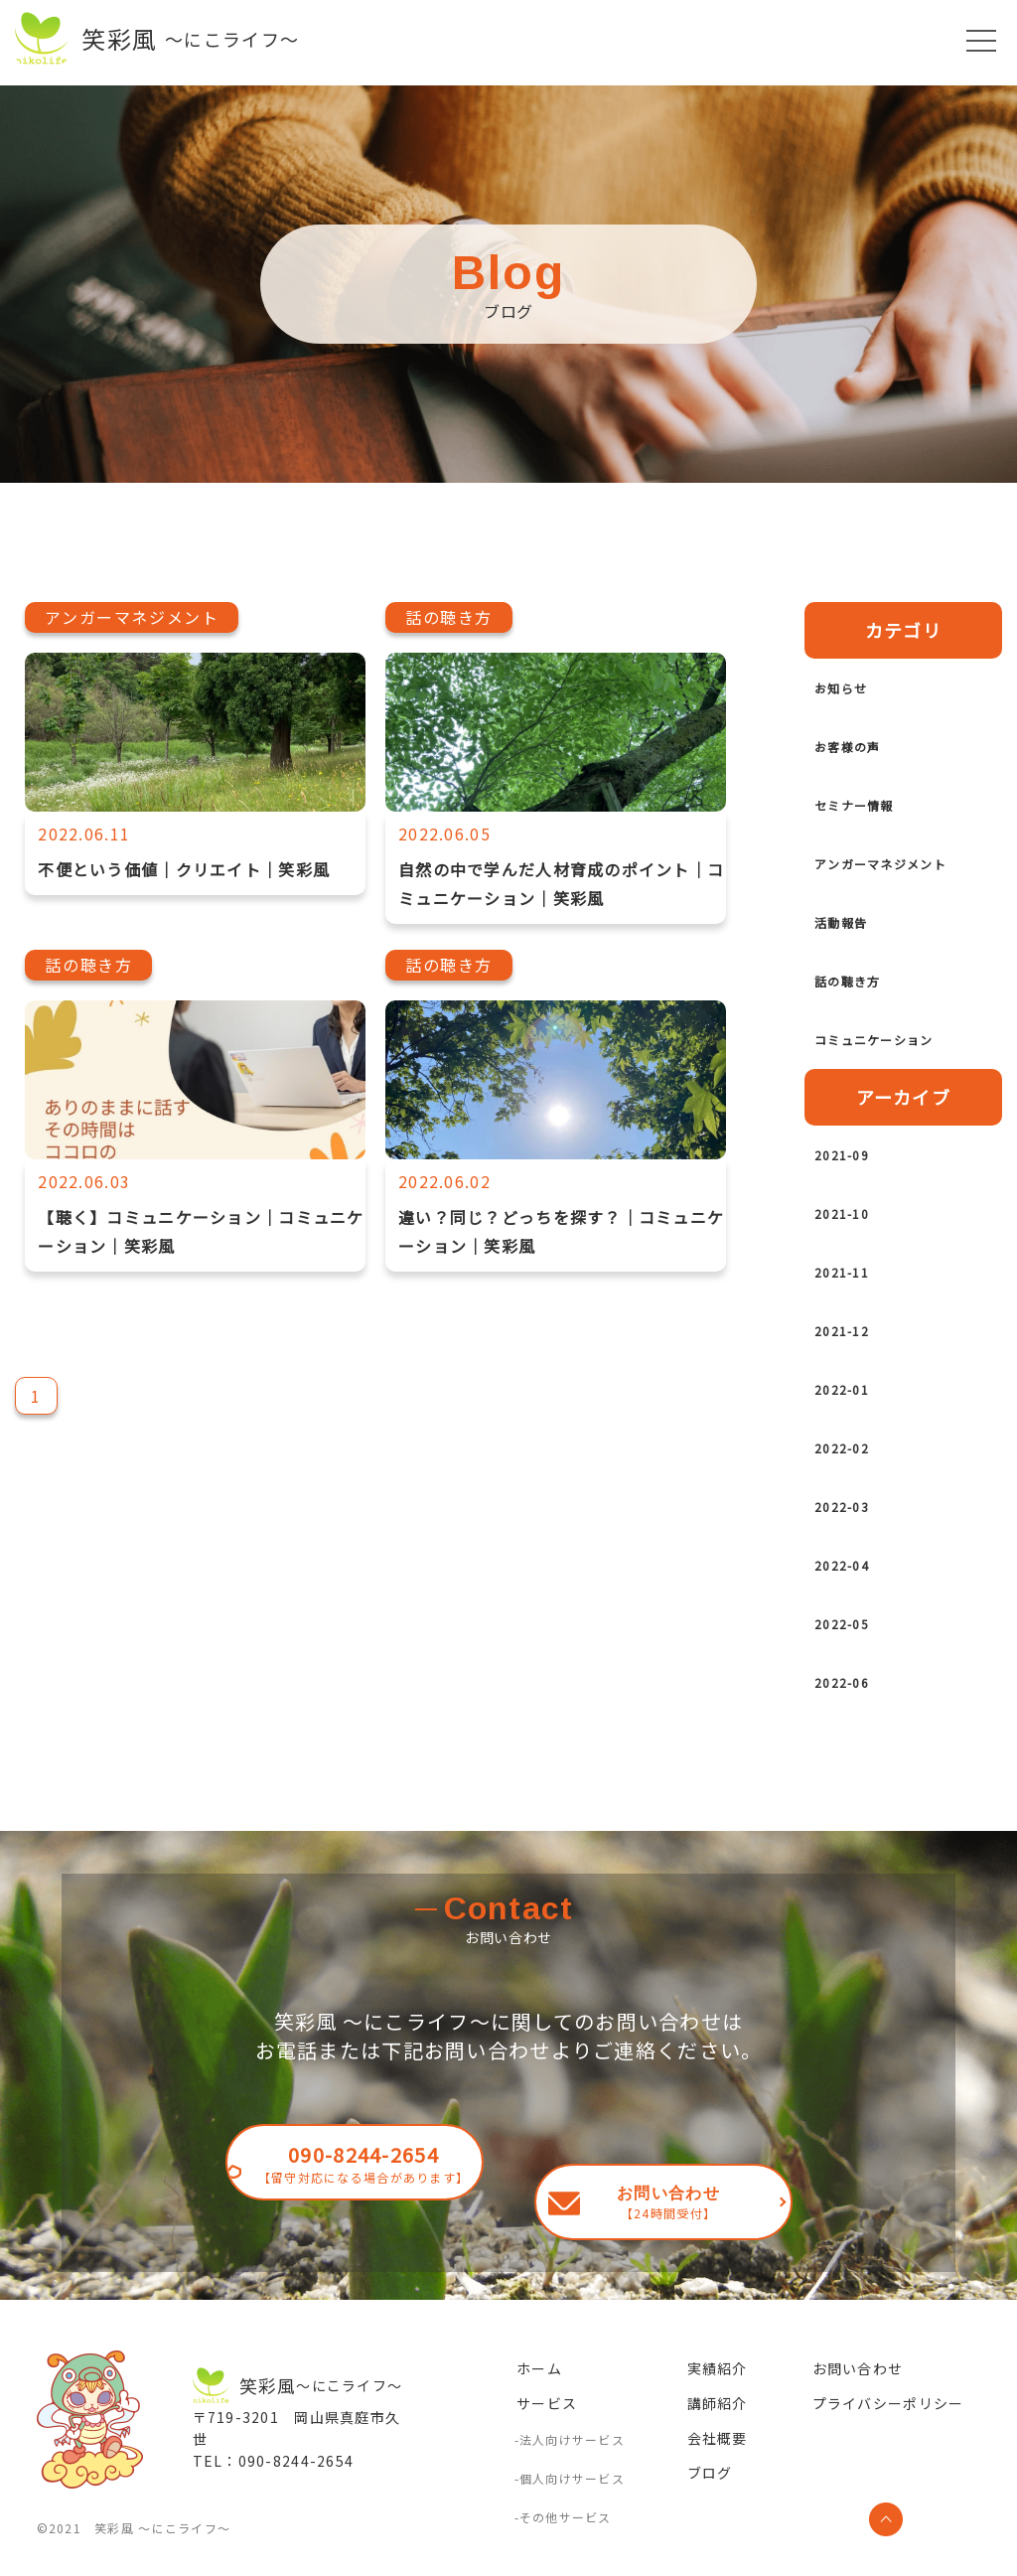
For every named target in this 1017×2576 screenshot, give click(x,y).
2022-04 (852, 1593)
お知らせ (852, 687)
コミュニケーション (900, 1068)
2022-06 (852, 1711)
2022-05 (852, 1652)
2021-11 (852, 1300)
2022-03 (852, 1535)
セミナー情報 (872, 805)
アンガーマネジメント (900, 877)
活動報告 (852, 951)
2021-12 (852, 1359)
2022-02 (852, 1476)
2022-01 (852, 1418)
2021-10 (852, 1242)
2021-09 (852, 1183)
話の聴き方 (862, 1009)
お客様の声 (862, 746)
